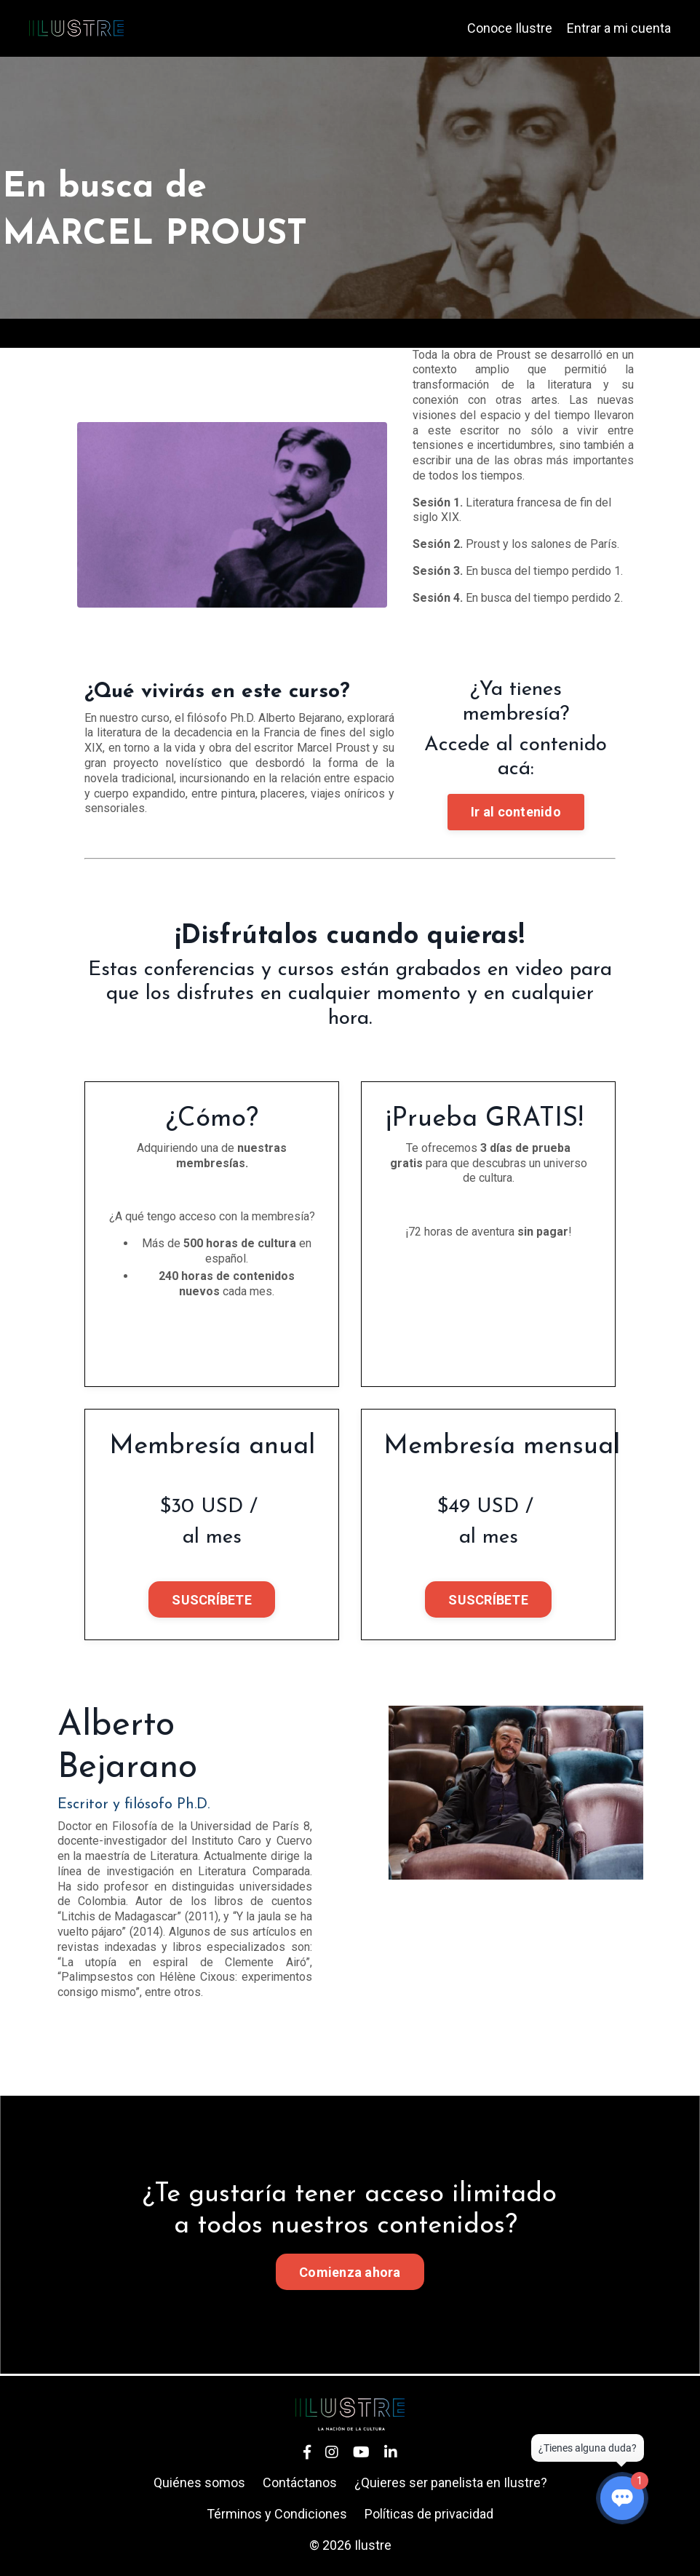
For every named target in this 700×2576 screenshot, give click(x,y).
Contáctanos (300, 2482)
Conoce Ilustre (509, 28)
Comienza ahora (350, 2272)
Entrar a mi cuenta (619, 28)
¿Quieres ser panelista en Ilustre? (450, 2482)
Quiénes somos (199, 2482)
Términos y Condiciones (277, 2513)
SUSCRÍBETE (212, 1599)
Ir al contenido (516, 811)
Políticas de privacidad (429, 2513)
